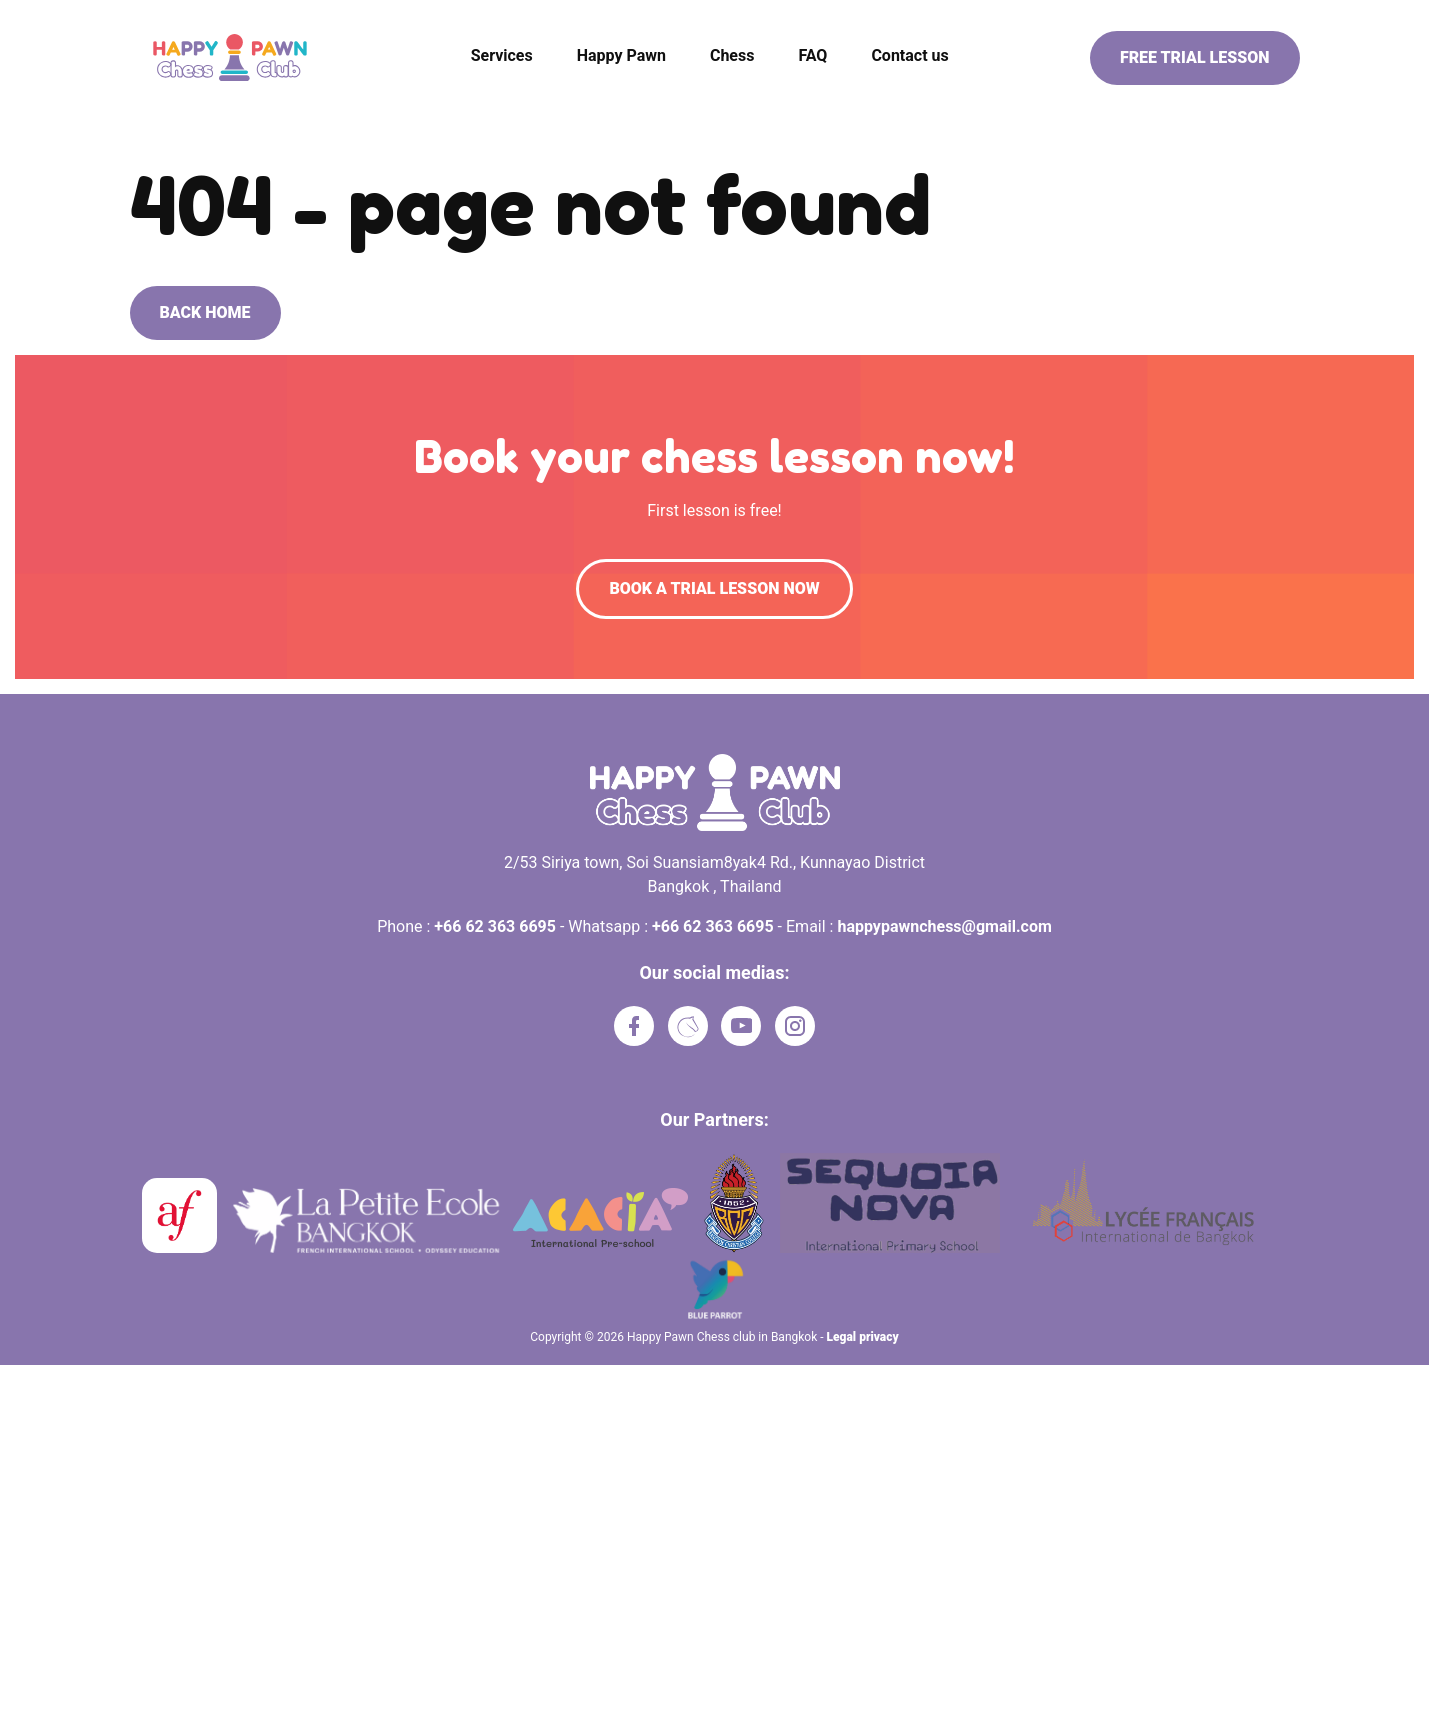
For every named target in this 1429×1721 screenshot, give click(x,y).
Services (502, 55)
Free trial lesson (1195, 57)
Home (149, 118)
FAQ (812, 55)
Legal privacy (863, 1337)
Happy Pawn (621, 55)
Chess (732, 55)
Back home (205, 312)
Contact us (909, 55)
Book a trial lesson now (714, 588)
